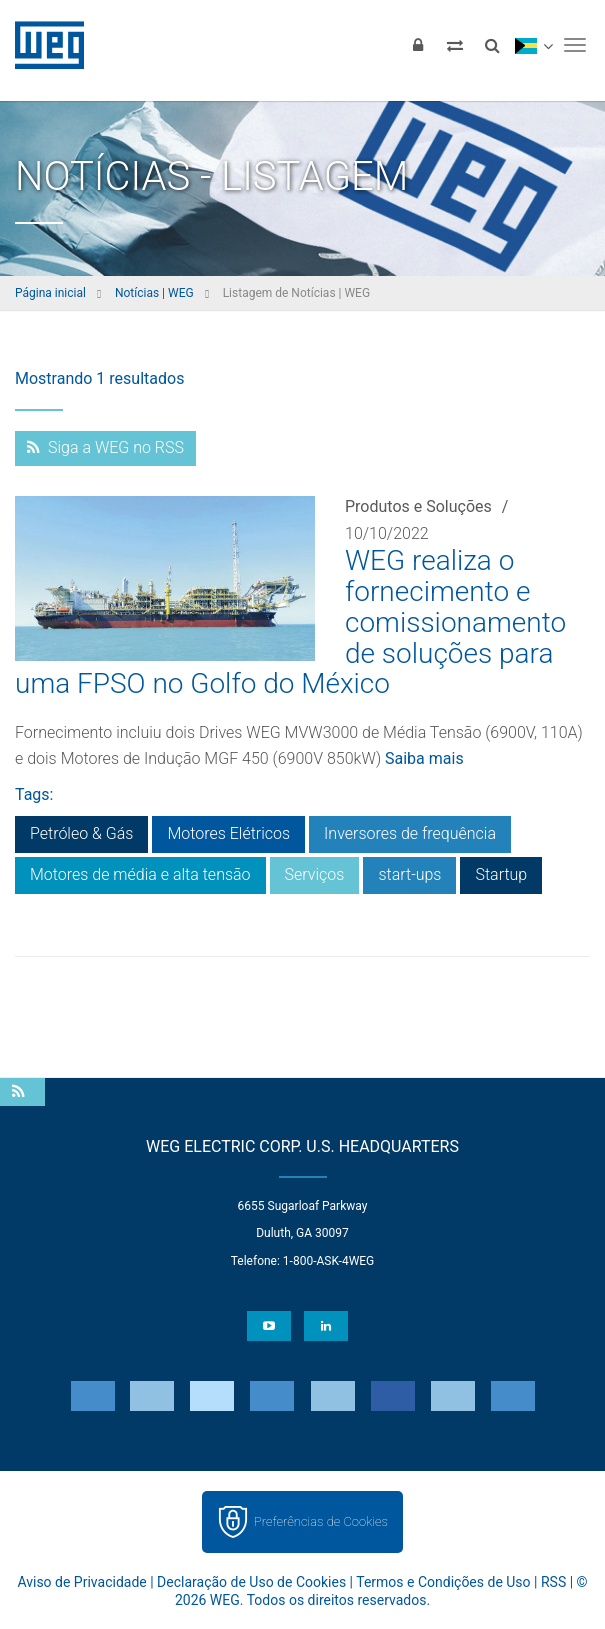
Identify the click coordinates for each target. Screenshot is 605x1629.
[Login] (418, 45)
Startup (501, 874)
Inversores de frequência (410, 833)
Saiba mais (424, 758)
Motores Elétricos (228, 833)
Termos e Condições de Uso (443, 1582)
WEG (42, 45)
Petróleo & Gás (81, 833)
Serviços (315, 874)
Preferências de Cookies (321, 1521)
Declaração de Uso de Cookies (251, 1582)
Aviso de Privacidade (81, 1582)
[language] (533, 45)
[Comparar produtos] (455, 45)
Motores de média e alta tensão (140, 874)
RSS (553, 1582)
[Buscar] (492, 45)
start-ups (409, 874)
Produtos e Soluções (418, 506)
